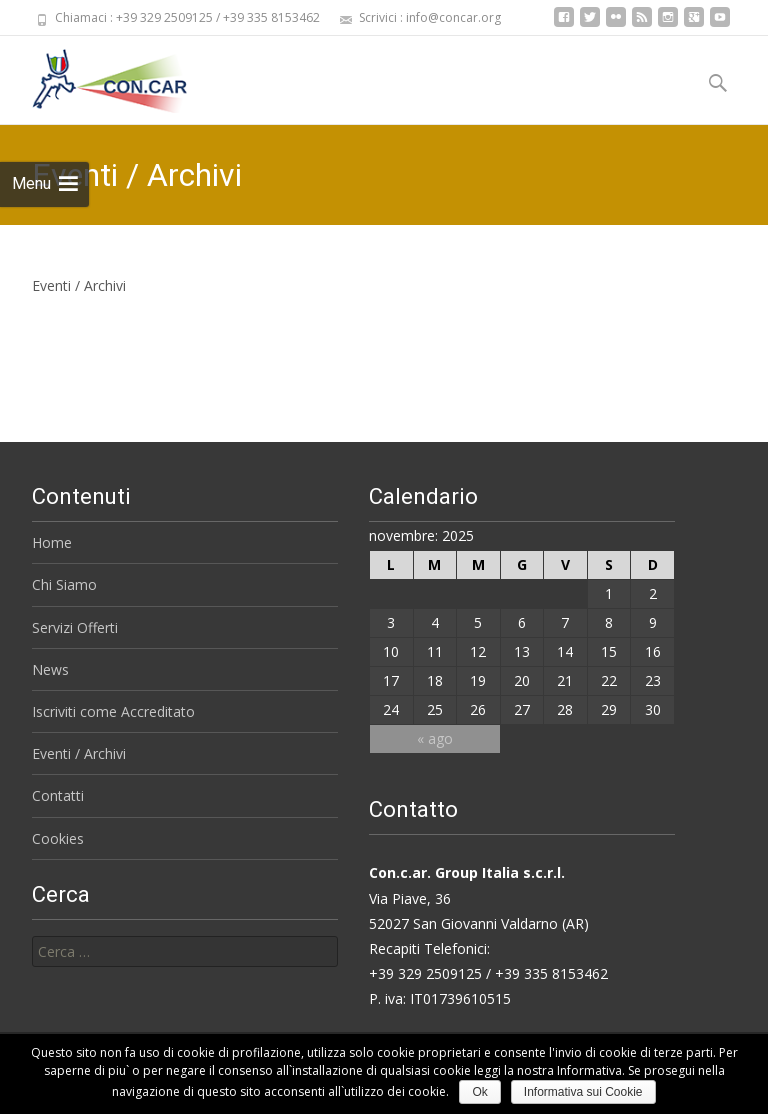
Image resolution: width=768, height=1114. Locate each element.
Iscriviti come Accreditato (113, 711)
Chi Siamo (64, 584)
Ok (479, 1092)
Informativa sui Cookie (583, 1092)
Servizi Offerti (75, 627)
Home (52, 542)
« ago (435, 738)
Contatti (58, 795)
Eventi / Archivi (79, 753)
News (50, 669)
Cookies (58, 838)
